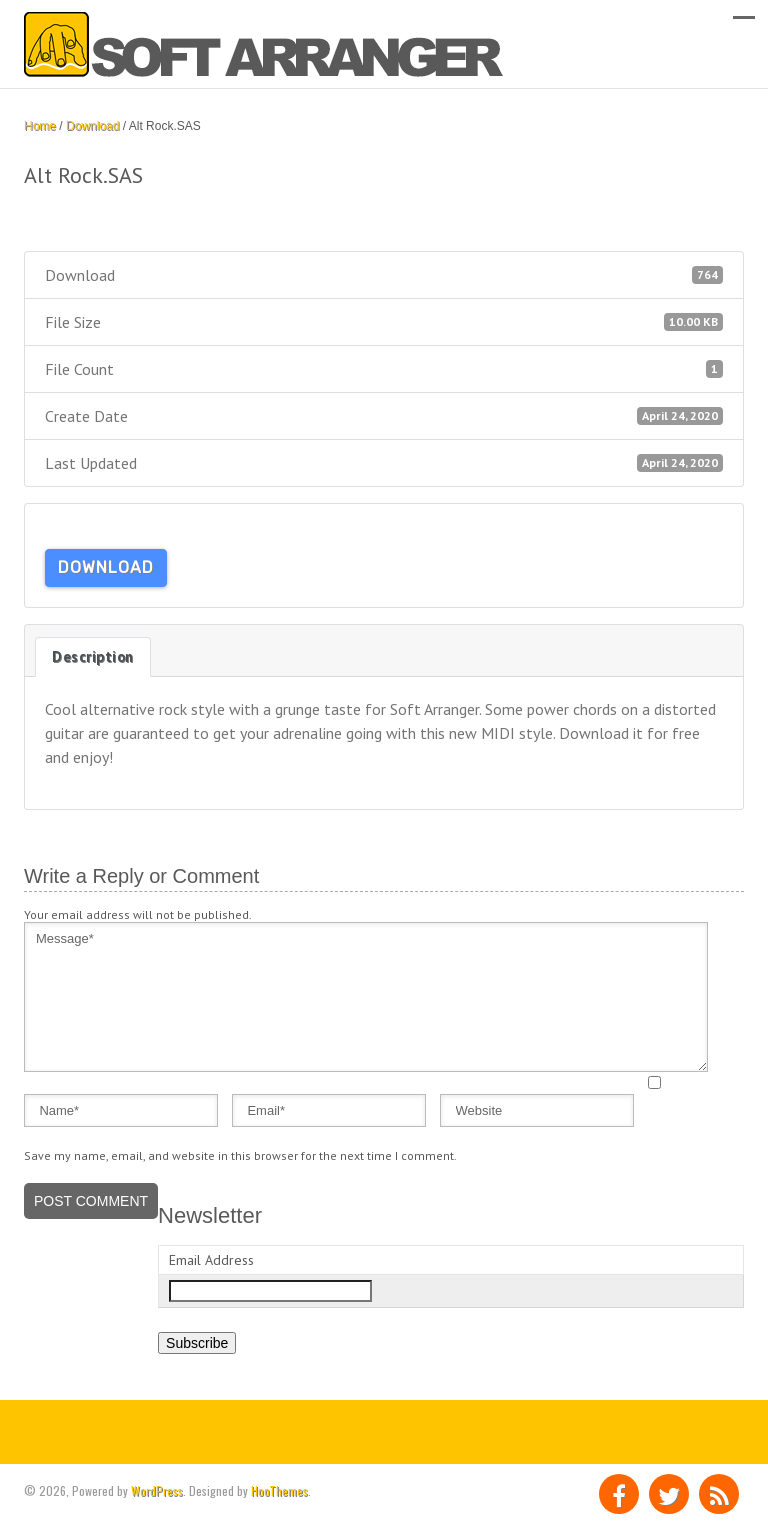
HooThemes (279, 1490)
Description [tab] (93, 656)
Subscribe (197, 1343)
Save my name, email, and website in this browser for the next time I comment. (240, 1155)
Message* (366, 997)
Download (92, 126)
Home (40, 126)
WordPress (157, 1490)
